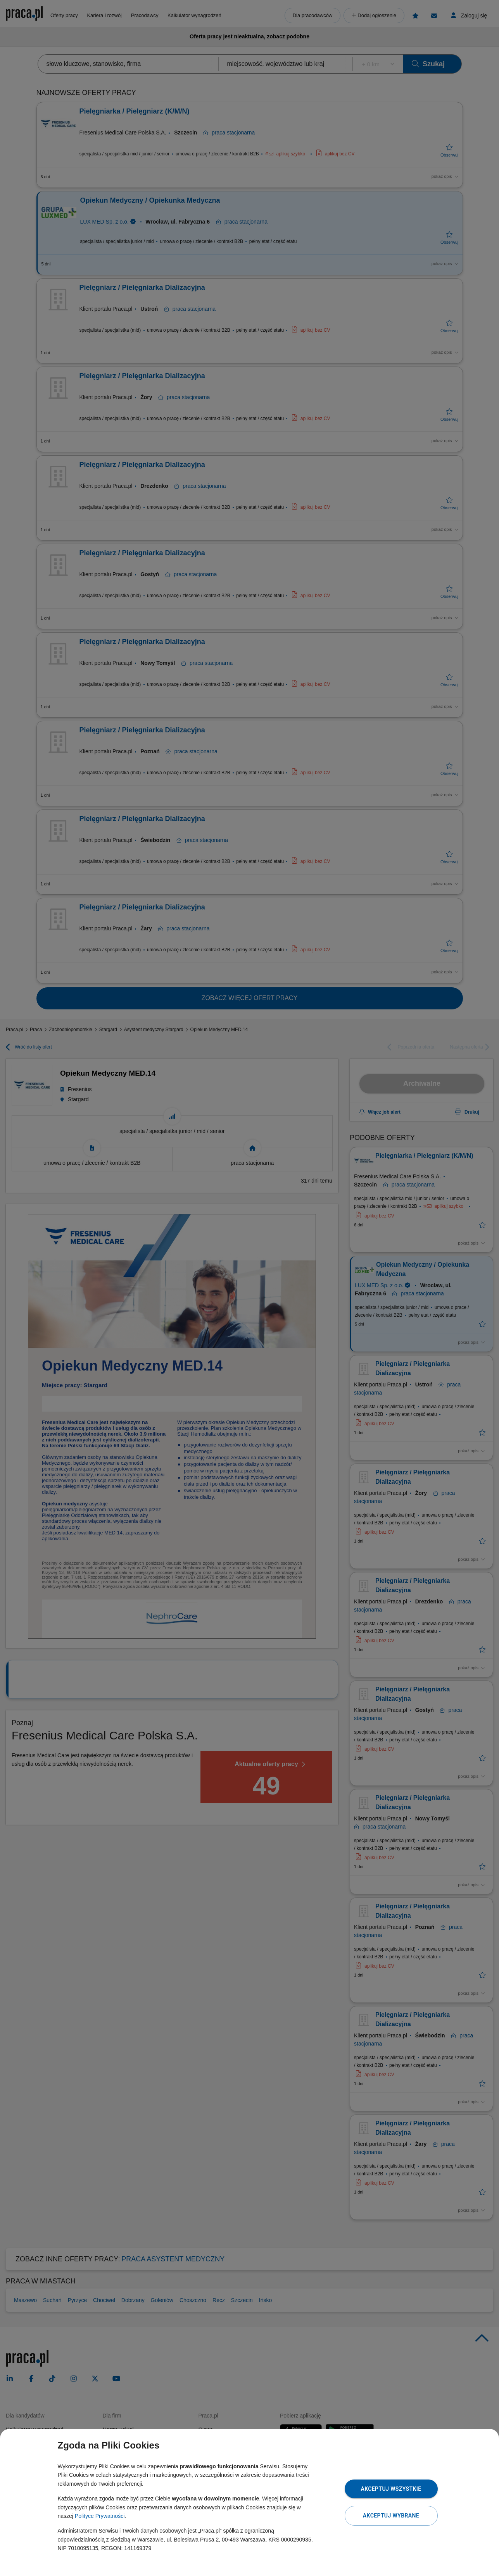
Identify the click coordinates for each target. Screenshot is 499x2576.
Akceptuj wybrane (391, 2515)
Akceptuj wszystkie (391, 2489)
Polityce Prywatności (99, 2516)
